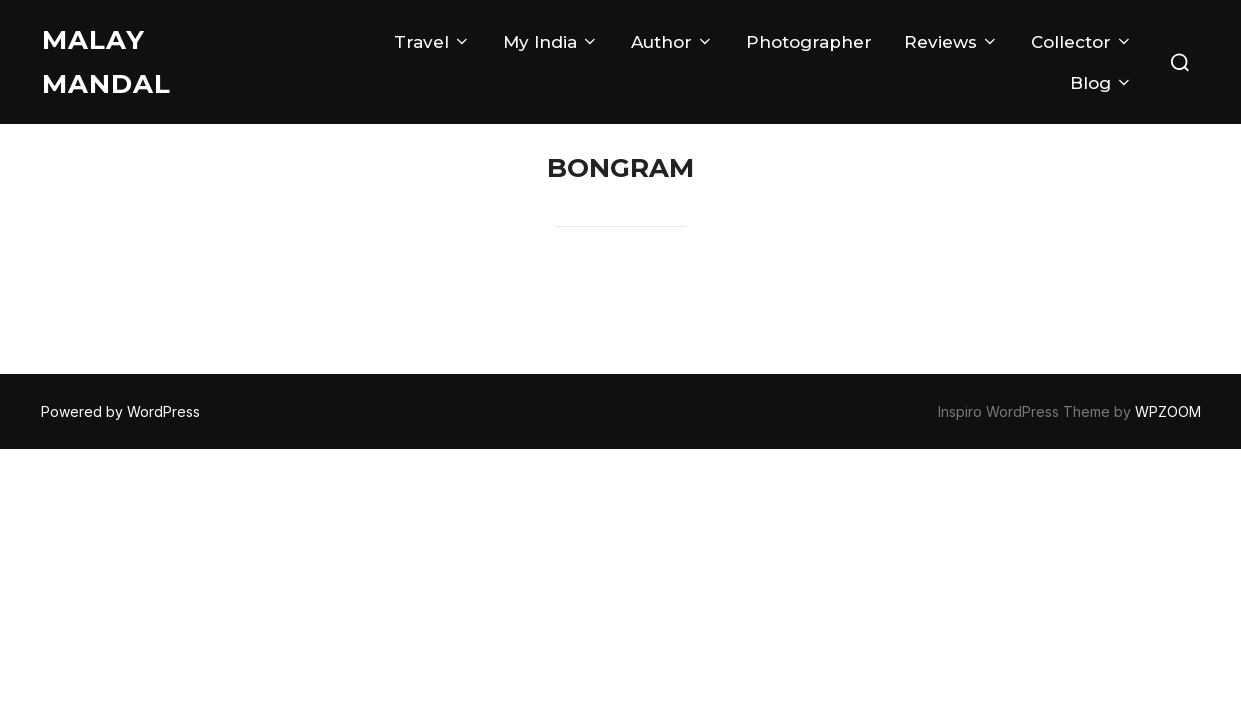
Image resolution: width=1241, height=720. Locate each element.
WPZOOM (1168, 411)
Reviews (951, 42)
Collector (1082, 42)
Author (672, 42)
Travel (432, 42)
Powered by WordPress (120, 411)
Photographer (809, 42)
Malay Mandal (106, 62)
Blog (1101, 83)
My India (551, 42)
